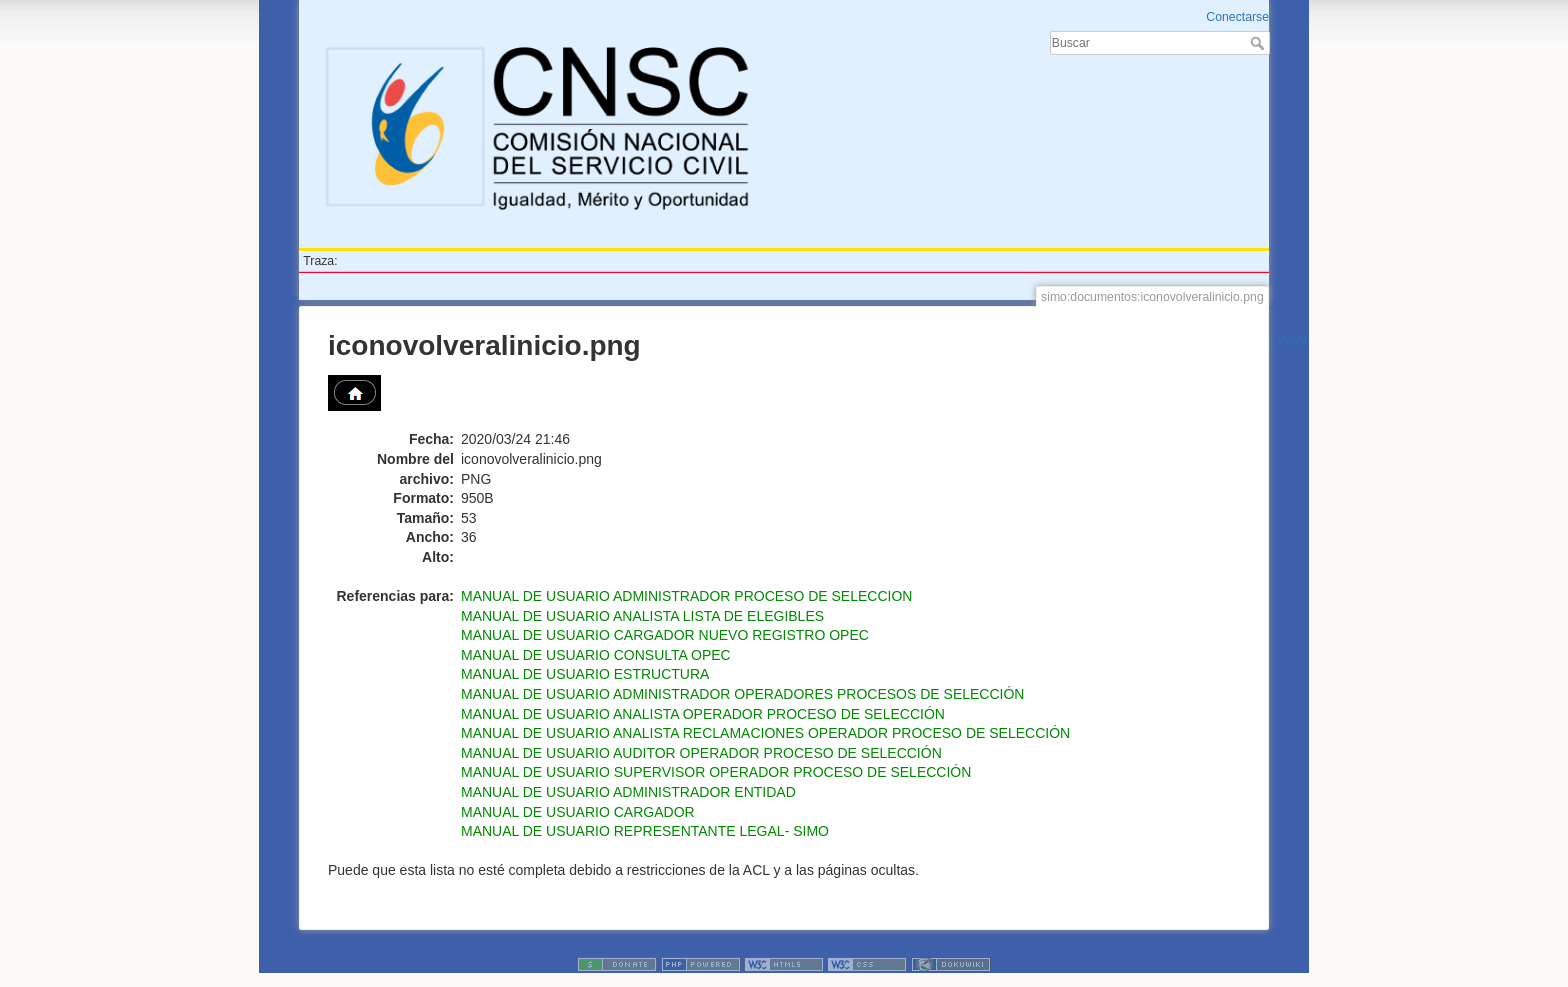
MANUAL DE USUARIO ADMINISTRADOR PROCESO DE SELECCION (686, 596)
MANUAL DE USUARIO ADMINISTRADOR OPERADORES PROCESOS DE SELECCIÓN (742, 694)
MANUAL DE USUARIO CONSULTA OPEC (596, 655)
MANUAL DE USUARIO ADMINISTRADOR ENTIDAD (628, 792)
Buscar (1259, 43)
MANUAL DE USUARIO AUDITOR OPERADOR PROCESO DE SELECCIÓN (701, 753)
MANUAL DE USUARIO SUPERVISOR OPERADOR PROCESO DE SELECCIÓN (716, 772)
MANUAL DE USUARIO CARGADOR (578, 812)
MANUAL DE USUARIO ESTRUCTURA (585, 674)
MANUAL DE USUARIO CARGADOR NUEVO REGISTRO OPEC (665, 635)
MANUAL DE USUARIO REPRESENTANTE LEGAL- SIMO (645, 831)
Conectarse (1237, 17)
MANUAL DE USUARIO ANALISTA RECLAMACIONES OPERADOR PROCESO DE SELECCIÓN (765, 733)
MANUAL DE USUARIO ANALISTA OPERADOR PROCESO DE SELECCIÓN (703, 714)
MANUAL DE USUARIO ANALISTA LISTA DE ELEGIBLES (642, 616)
